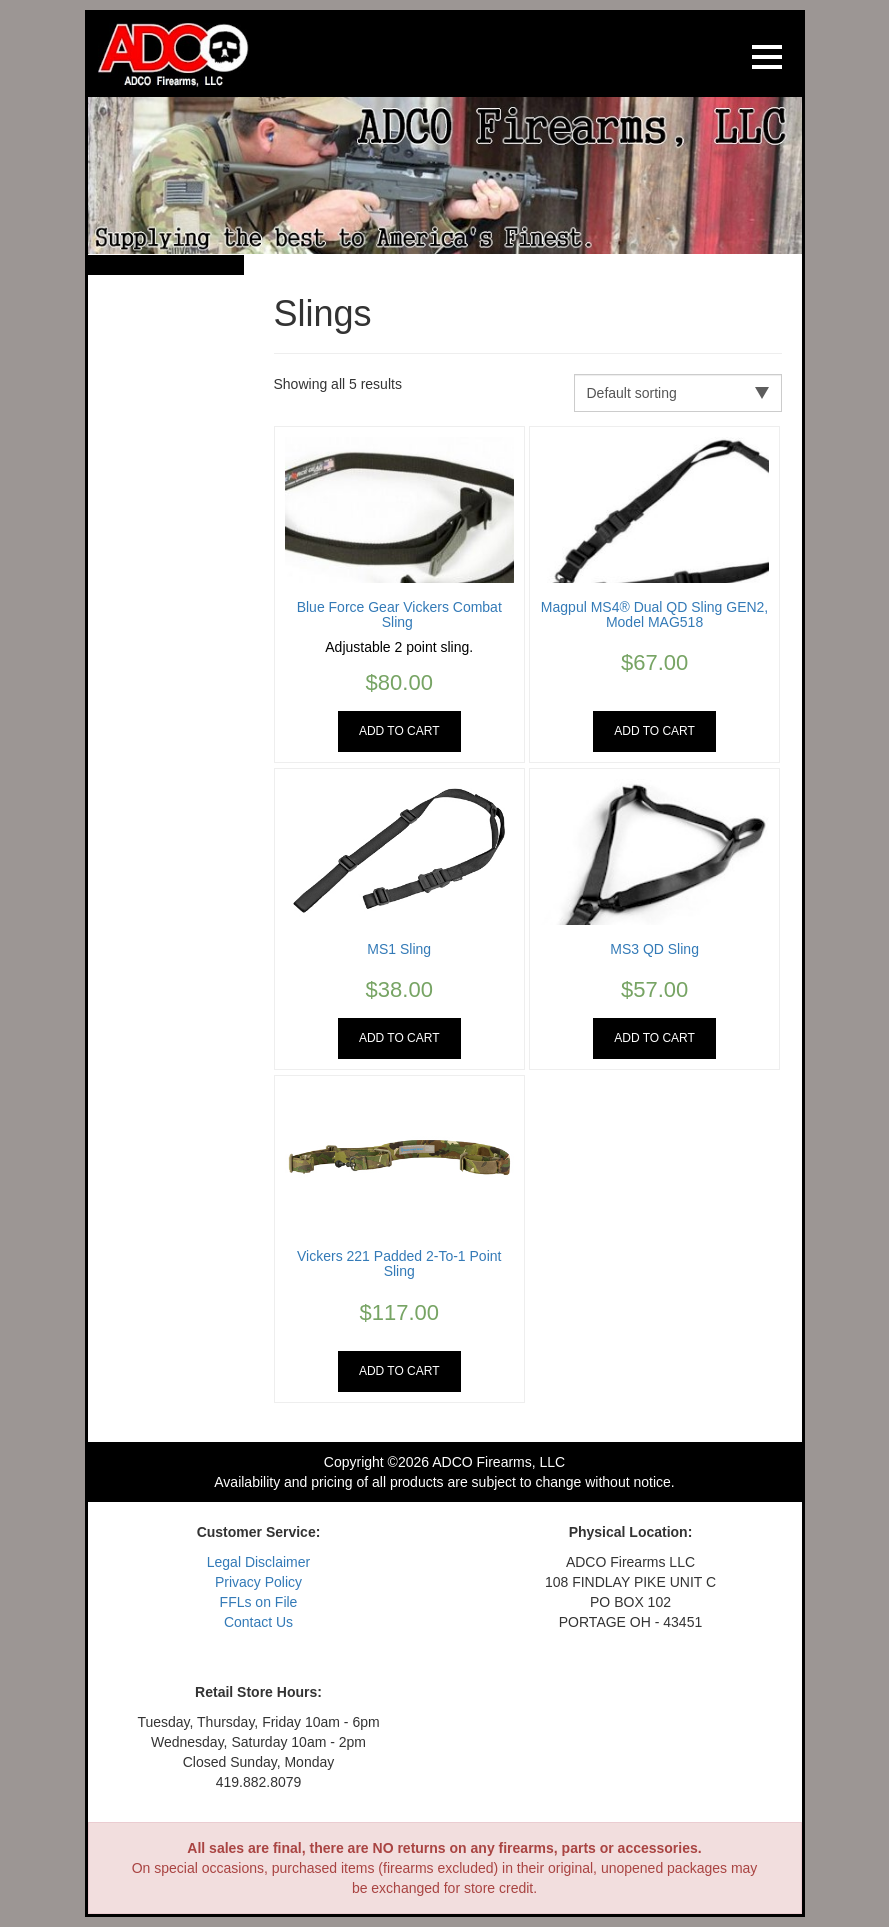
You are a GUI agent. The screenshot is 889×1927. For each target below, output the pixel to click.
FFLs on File (259, 1602)
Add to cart (399, 731)
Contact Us (258, 1622)
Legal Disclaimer (258, 1562)
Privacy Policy (258, 1582)
